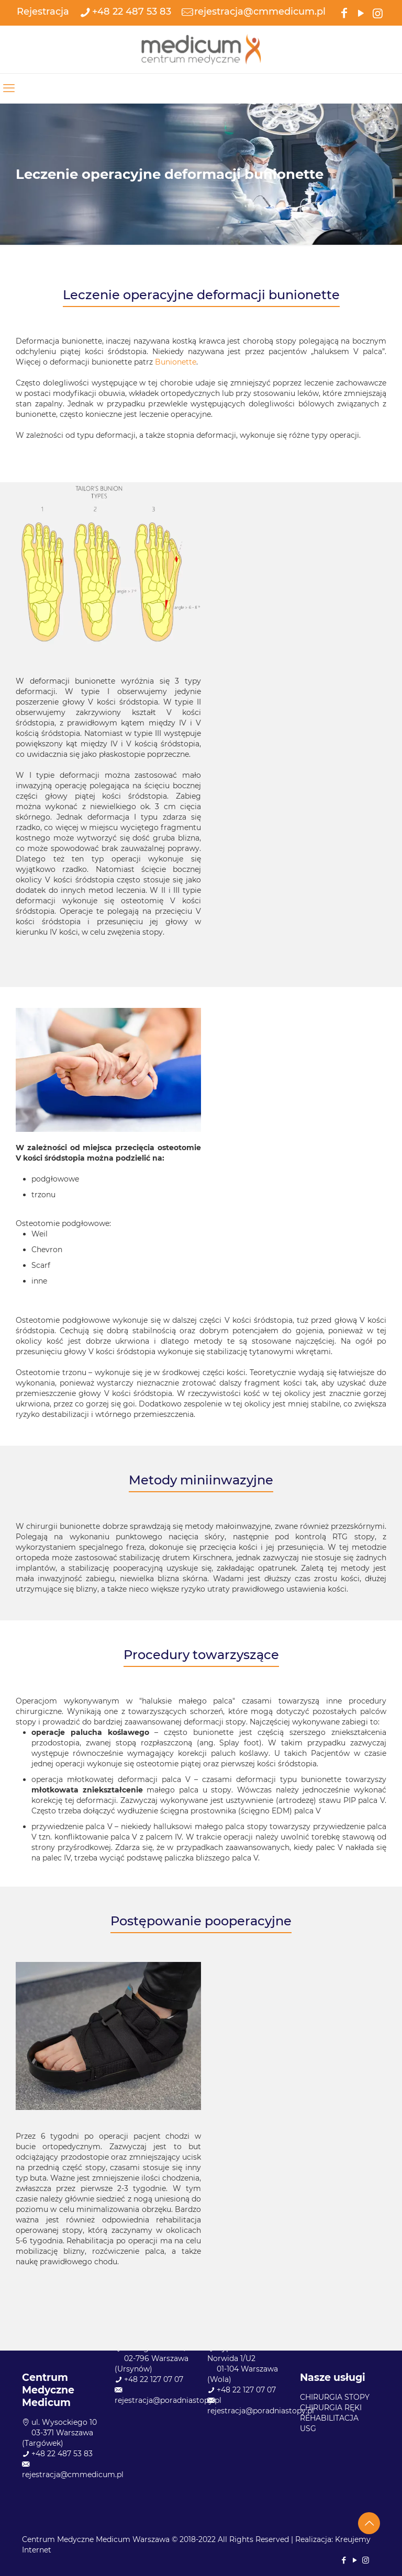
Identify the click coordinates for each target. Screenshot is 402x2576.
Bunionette (175, 362)
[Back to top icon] (369, 2523)
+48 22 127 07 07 (153, 2379)
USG (308, 2428)
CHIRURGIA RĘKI (331, 2407)
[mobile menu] (9, 88)
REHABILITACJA (329, 2418)
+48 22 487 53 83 (62, 2453)
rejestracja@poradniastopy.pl (168, 2400)
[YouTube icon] (360, 12)
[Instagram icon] (377, 12)
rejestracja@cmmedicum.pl (73, 2474)
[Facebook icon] (344, 12)
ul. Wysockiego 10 (64, 2422)
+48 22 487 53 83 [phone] (131, 11)
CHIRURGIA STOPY (335, 2397)
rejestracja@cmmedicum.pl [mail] (260, 11)
